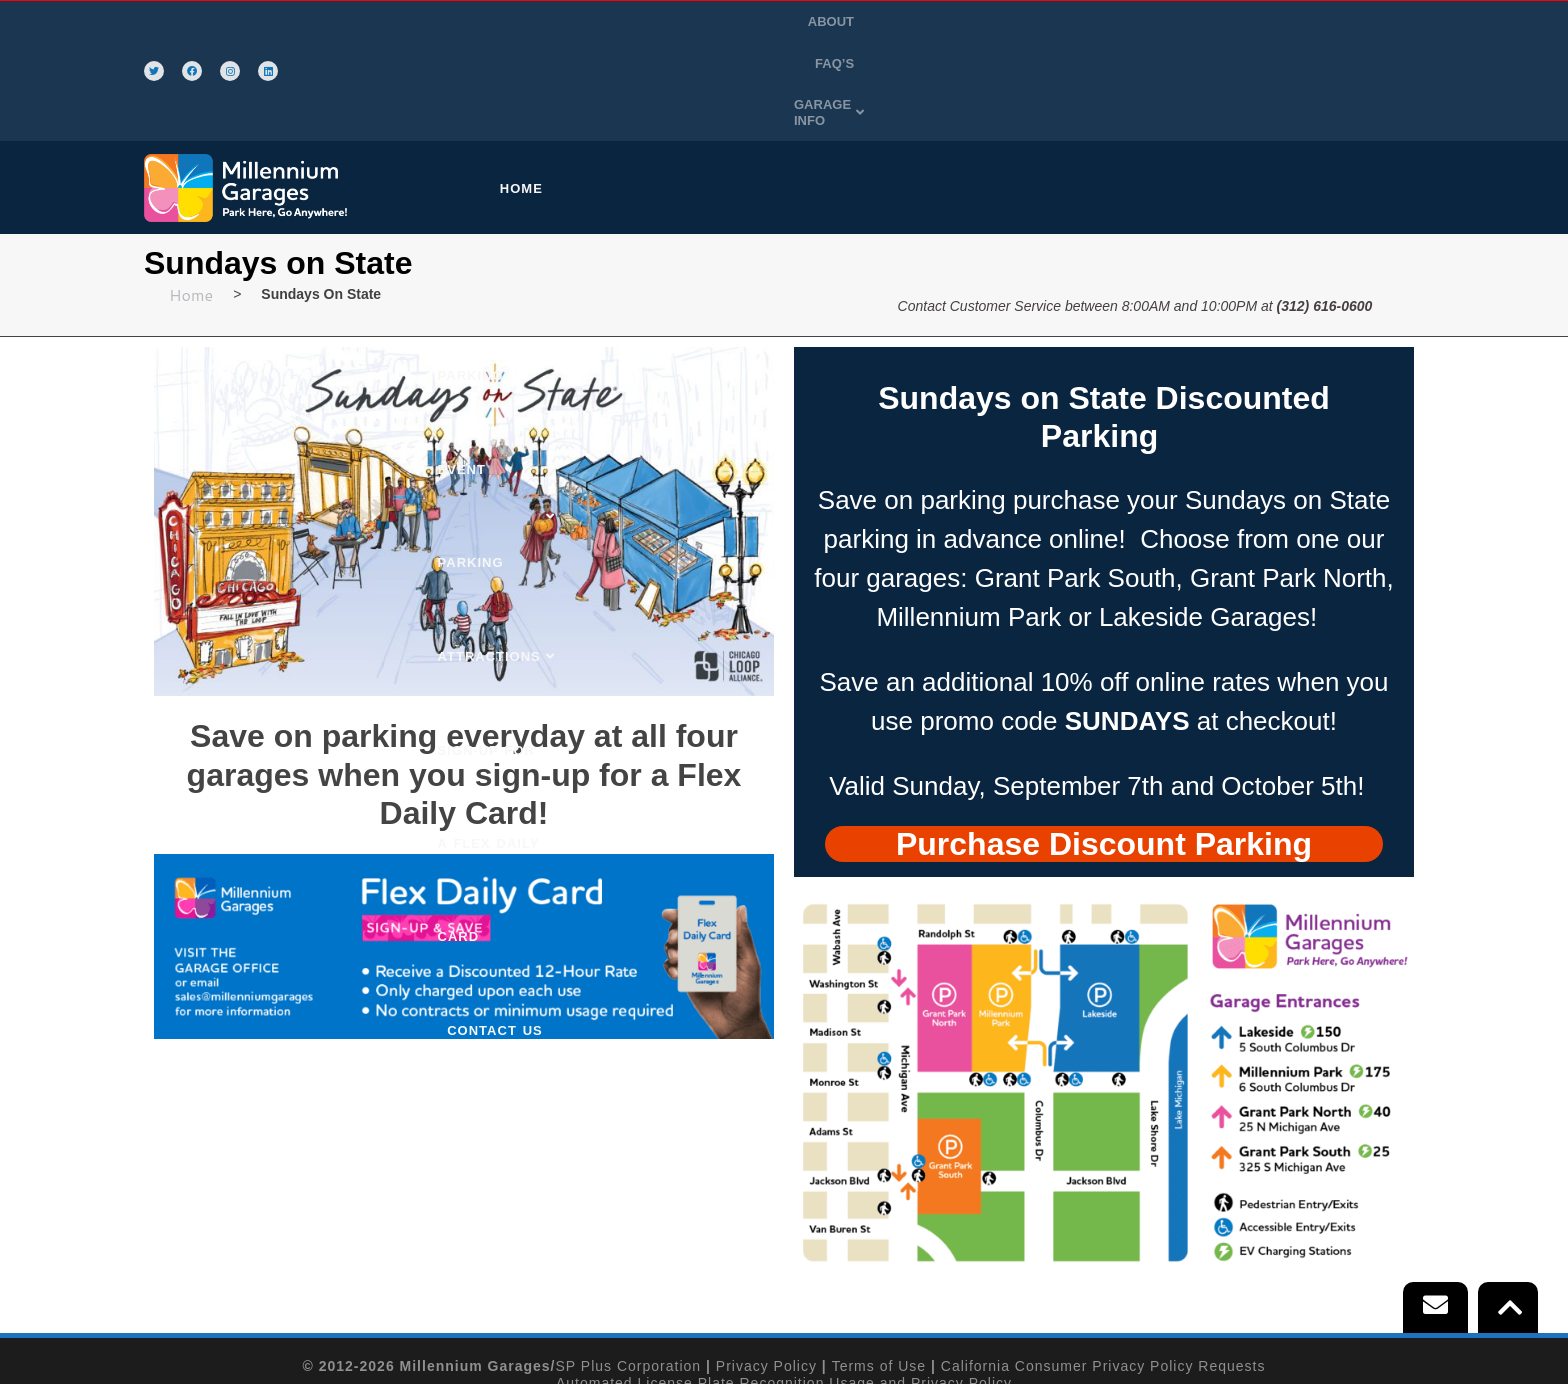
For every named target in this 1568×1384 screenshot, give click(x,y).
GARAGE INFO (1371, 23)
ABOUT (1217, 23)
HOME (540, 93)
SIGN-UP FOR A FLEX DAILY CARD (1167, 93)
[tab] (1104, 746)
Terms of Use (879, 1271)
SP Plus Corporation (629, 1271)
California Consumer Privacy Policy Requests (1103, 1271)
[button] (1371, 24)
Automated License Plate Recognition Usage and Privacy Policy (784, 1288)
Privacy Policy (766, 1271)
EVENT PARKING (832, 93)
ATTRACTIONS (969, 93)
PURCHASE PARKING (669, 93)
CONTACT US (1364, 93)
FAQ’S (1279, 23)
